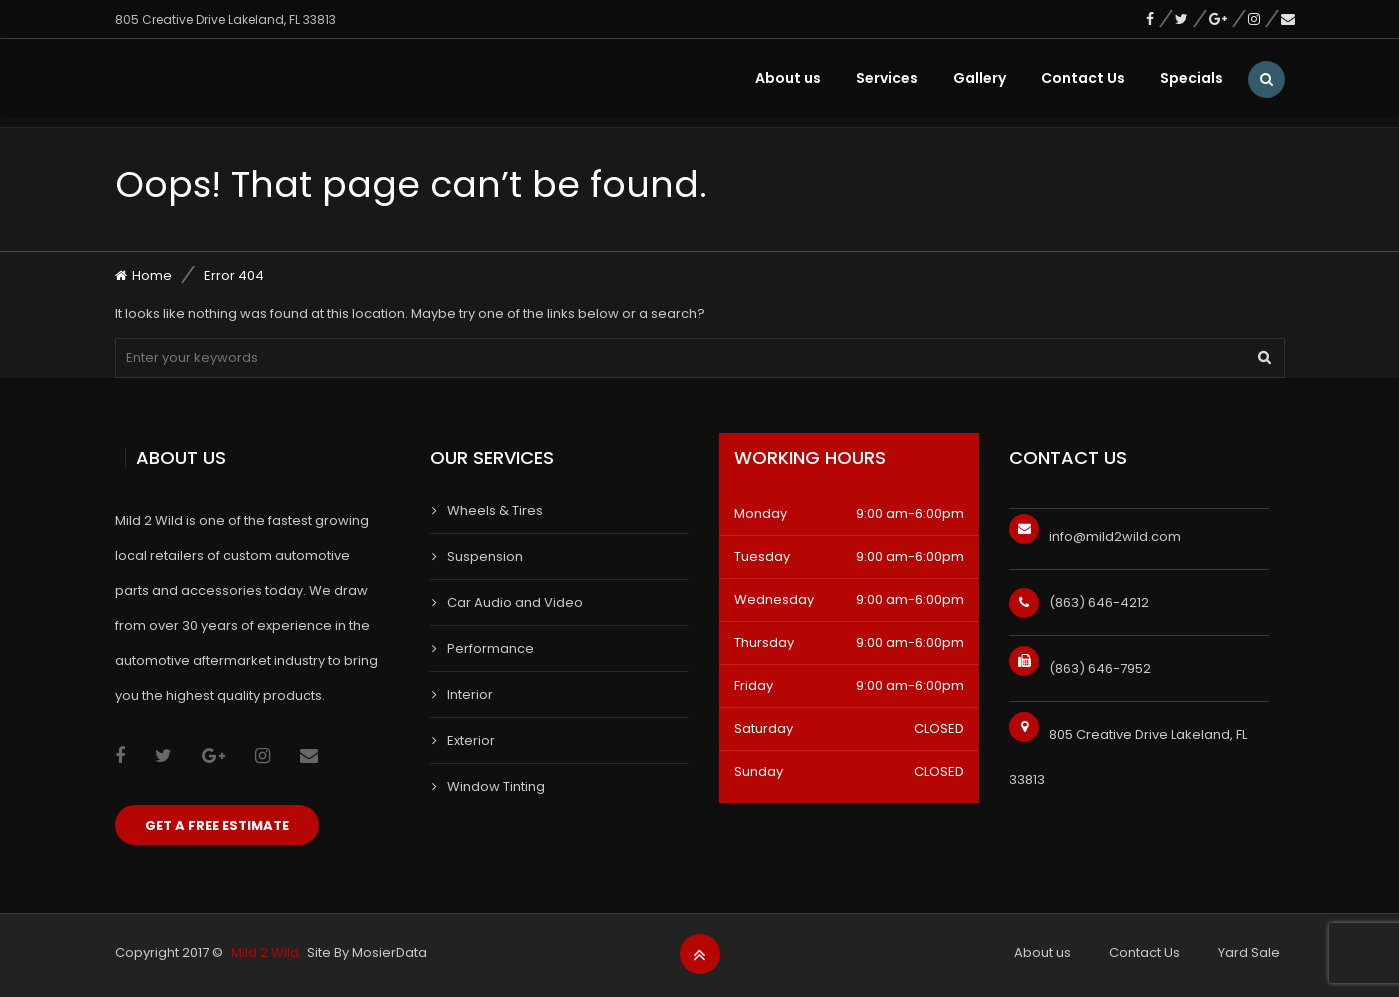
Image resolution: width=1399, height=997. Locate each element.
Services (887, 78)
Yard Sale (1249, 952)
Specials (1191, 78)
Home (152, 275)
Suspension (485, 556)
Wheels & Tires (495, 510)
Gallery (979, 78)
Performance (490, 648)
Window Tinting (496, 786)
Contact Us (1083, 78)
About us (788, 78)
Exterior (471, 740)
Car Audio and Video (515, 602)
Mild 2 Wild (265, 952)
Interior (470, 694)
